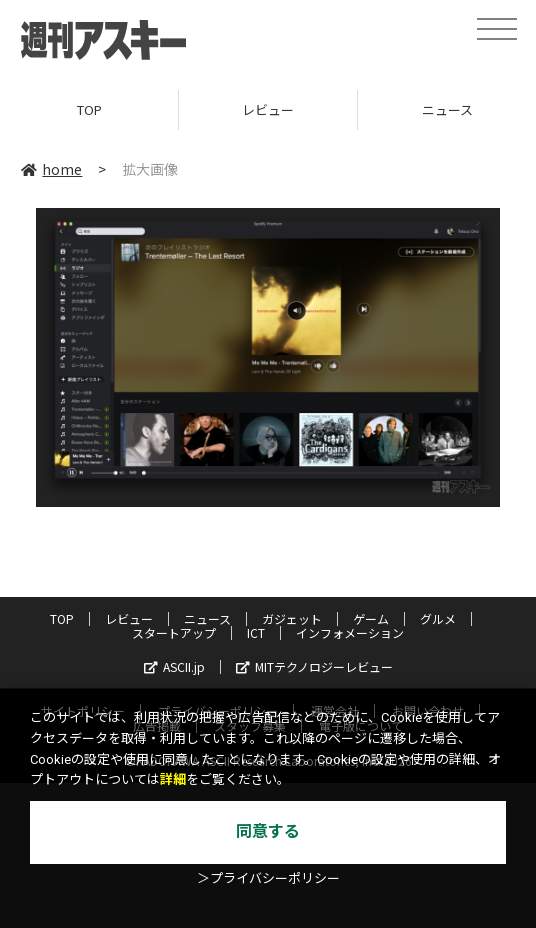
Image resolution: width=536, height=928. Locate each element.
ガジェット (292, 618)
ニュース (207, 618)
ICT (256, 632)
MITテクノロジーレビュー (314, 666)
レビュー (268, 109)
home (51, 169)
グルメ (438, 618)
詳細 (173, 779)
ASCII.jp (174, 666)
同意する (268, 831)
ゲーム (371, 618)
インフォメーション (350, 632)
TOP (89, 109)
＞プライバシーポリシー (268, 878)
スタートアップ (174, 632)
